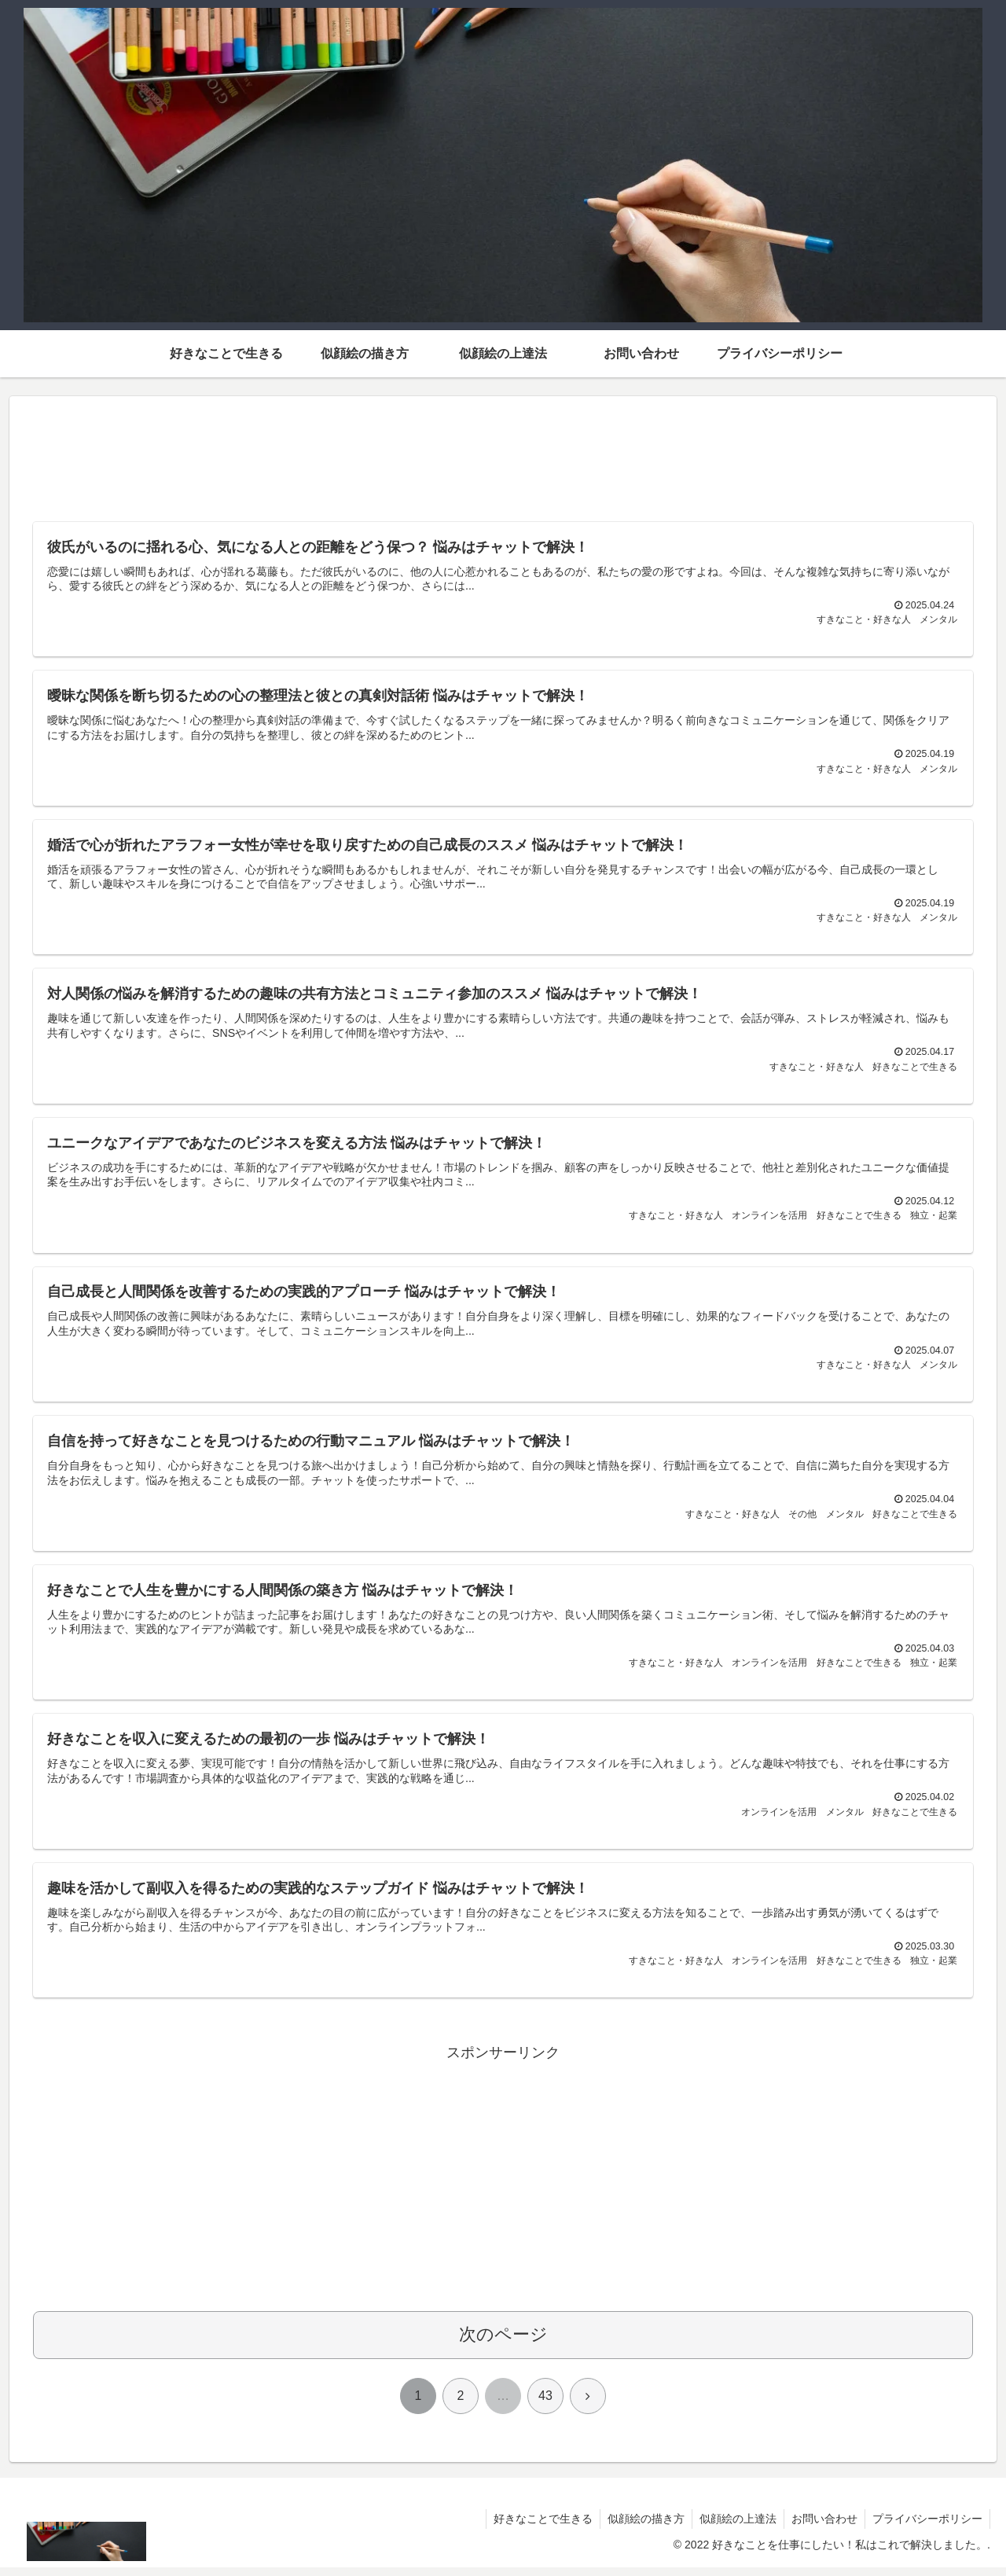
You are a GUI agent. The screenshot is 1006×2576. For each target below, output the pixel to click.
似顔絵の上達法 (734, 2527)
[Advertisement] (503, 460)
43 (545, 2404)
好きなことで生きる (536, 2527)
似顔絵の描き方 (640, 2527)
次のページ (503, 2343)
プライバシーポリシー (927, 2527)
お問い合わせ (822, 2527)
